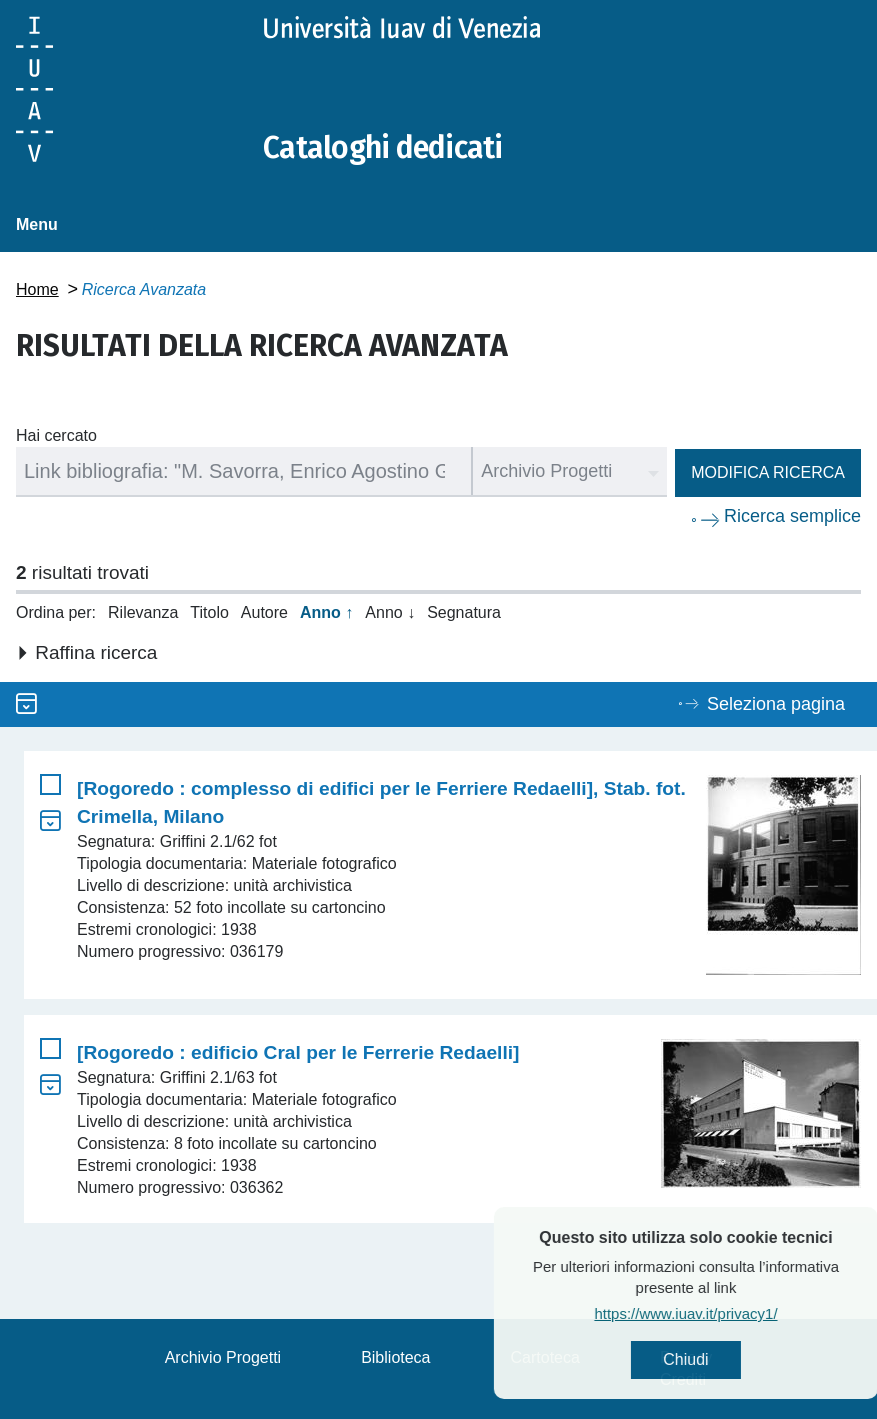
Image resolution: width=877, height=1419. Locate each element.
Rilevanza (143, 612)
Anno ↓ (390, 612)
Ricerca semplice (792, 516)
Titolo (209, 612)
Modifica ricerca (768, 472)
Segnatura (464, 612)
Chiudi (728, 1359)
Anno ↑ (326, 612)
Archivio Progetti (223, 1357)
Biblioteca (395, 1357)
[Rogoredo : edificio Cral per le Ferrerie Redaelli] (298, 1052)
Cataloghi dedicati (383, 148)
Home (37, 289)
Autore (264, 612)
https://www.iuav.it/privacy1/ (728, 1313)
